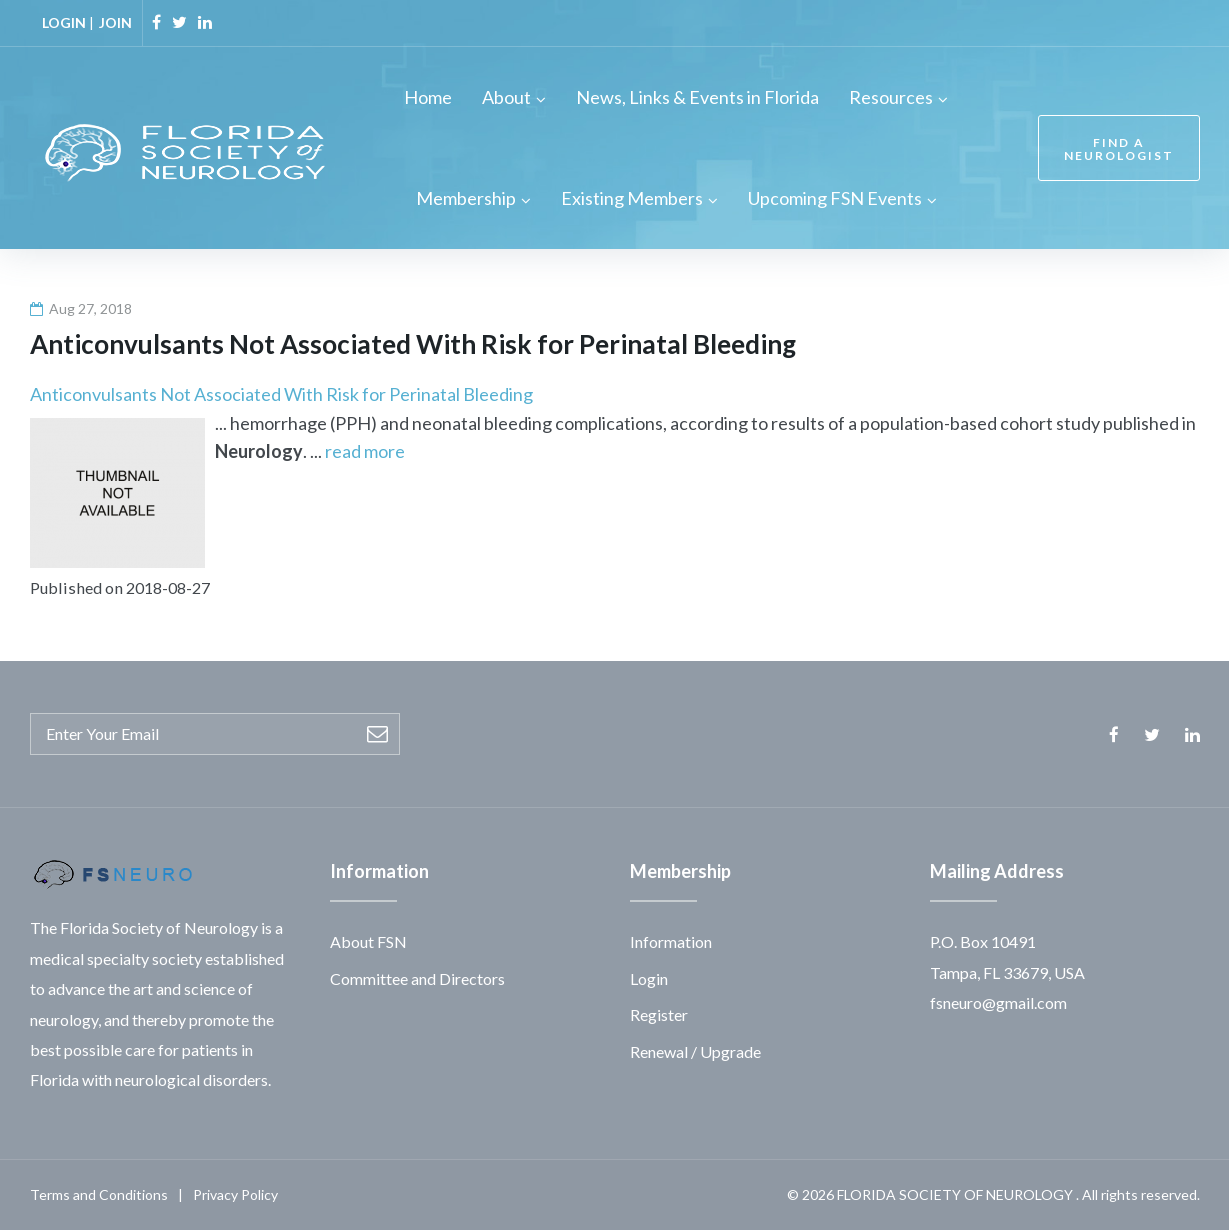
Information (671, 941)
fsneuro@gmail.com (998, 1002)
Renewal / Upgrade (695, 1051)
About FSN (368, 941)
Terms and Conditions (99, 1194)
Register (659, 1014)
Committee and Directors (417, 978)
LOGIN (64, 22)
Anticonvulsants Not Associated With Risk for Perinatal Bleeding (281, 394)
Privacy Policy (235, 1194)
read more (365, 451)
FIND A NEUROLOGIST (1114, 149)
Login (649, 978)
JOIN (115, 22)
